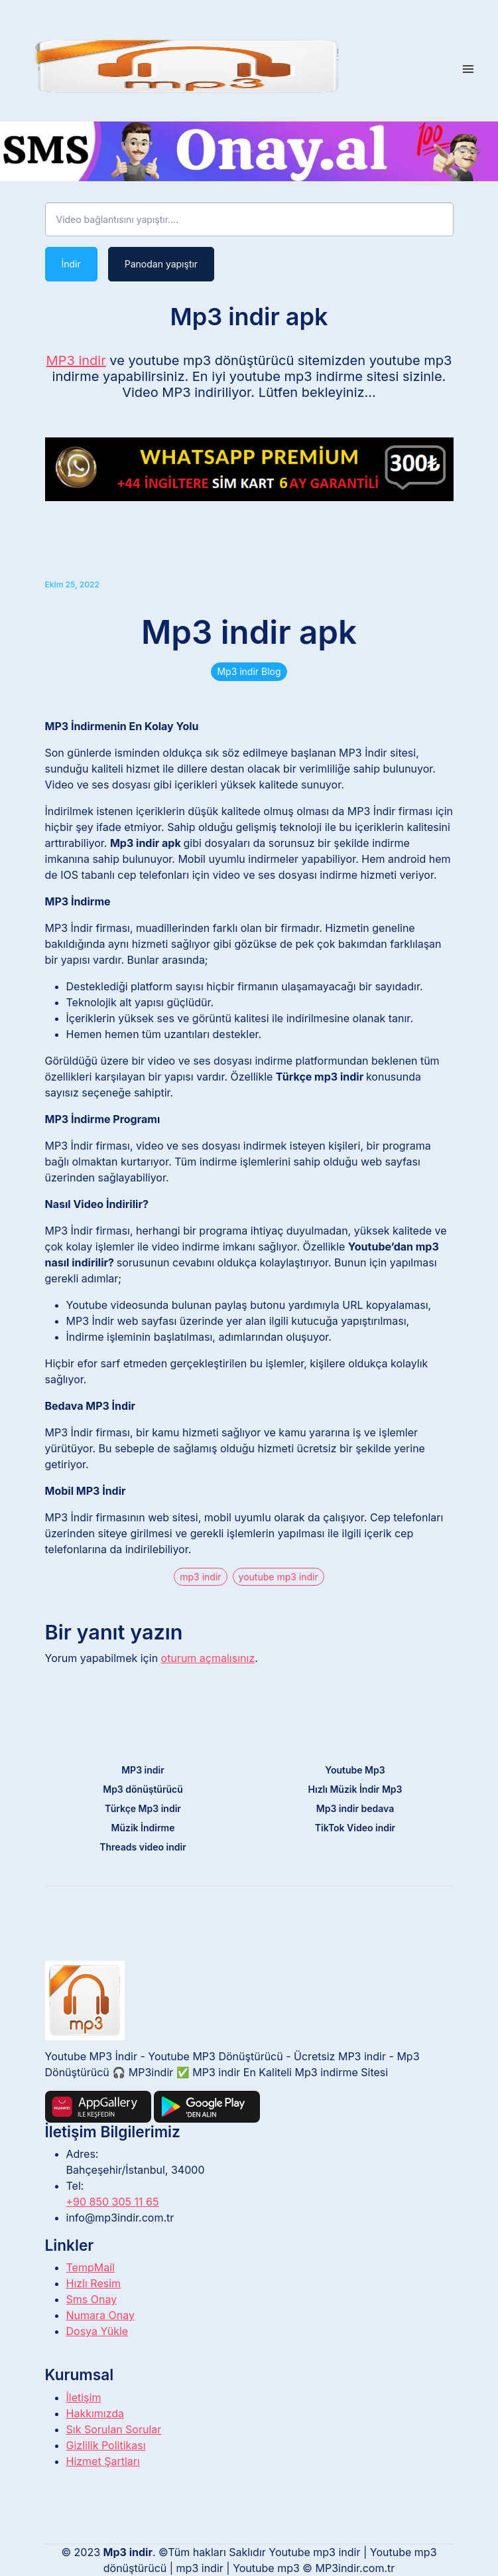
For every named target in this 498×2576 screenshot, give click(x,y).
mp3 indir (200, 1576)
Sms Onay (91, 2299)
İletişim (83, 2397)
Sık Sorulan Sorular (114, 2429)
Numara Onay (100, 2315)
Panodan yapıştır (161, 263)
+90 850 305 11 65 (112, 2201)
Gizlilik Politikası (106, 2445)
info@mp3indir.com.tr (120, 2217)
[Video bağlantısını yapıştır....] (249, 219)
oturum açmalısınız (208, 1658)
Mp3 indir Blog (248, 671)
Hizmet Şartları (103, 2461)
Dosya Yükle (97, 2331)
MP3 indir (76, 360)
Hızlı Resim (93, 2283)
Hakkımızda (95, 2413)
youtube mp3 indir (278, 1576)
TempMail (90, 2267)
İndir (71, 263)
